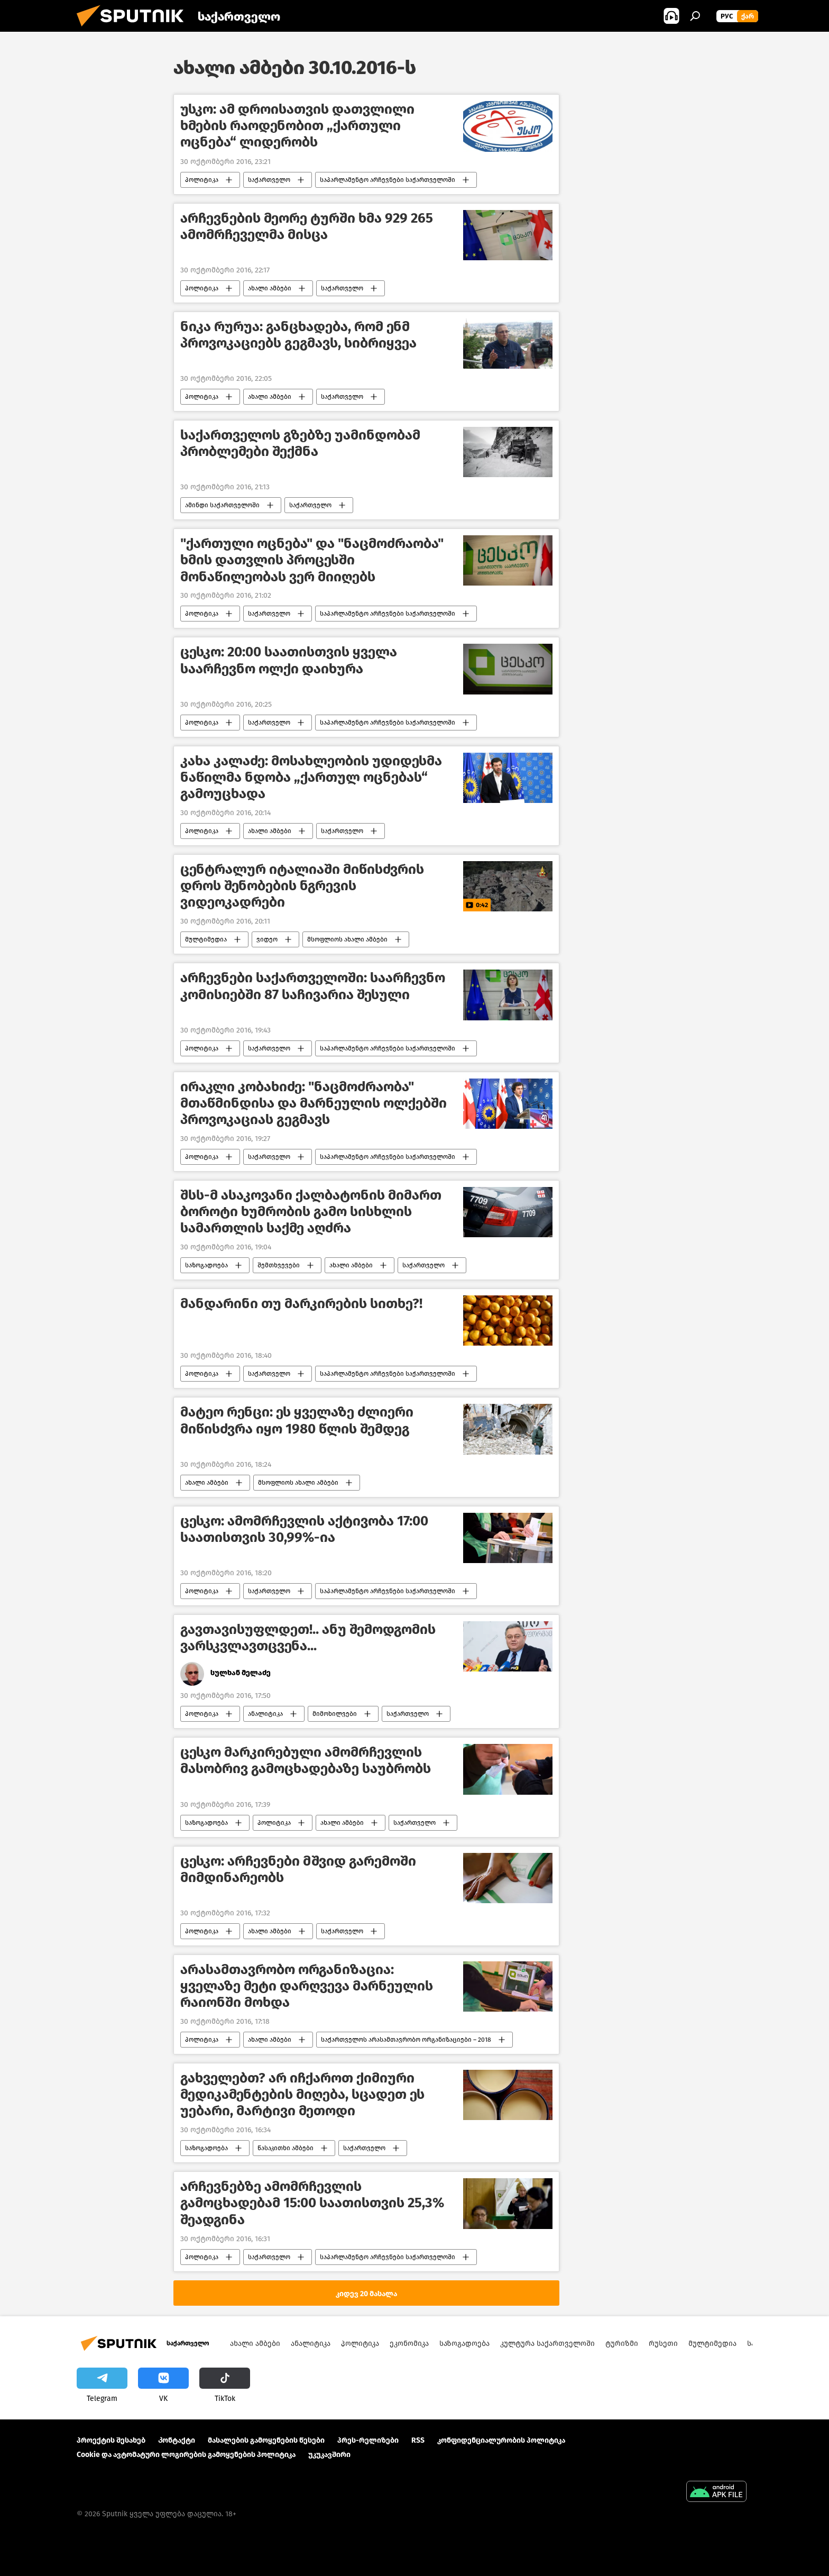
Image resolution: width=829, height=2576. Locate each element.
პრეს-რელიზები (368, 2440)
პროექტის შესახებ (111, 2440)
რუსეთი (663, 2343)
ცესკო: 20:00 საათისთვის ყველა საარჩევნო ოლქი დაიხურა (288, 660)
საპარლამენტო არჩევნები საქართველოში (387, 180)
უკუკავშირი (329, 2454)
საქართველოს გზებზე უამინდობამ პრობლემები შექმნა (300, 443)
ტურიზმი (621, 2343)
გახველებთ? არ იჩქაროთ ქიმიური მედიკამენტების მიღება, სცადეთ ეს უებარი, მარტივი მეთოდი (302, 2094)
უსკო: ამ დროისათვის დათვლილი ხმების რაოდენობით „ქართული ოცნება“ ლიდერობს (297, 125)
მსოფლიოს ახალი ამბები (347, 939)
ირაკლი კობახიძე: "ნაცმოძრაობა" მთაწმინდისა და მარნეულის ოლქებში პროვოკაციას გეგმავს (313, 1103)
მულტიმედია (206, 939)
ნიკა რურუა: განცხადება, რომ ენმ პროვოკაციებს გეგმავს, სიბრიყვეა (298, 334)
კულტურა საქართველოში (547, 2343)
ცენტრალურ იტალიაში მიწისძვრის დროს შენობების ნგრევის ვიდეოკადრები (302, 885)
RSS (418, 2440)
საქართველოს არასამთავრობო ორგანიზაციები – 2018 (406, 2039)
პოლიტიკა (201, 180)
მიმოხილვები (334, 1714)
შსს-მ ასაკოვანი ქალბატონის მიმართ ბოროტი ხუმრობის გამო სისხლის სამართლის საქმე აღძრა (310, 1211)
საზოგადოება (206, 1265)
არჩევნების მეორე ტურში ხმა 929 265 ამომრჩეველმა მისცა (306, 226)
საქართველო (269, 180)
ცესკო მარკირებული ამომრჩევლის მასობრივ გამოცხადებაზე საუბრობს (305, 1760)
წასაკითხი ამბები (285, 2148)
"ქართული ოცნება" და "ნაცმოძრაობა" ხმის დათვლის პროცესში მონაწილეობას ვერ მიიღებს (312, 559)
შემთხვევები (278, 1265)
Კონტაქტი (176, 2440)
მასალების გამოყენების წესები (266, 2440)
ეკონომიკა (409, 2343)
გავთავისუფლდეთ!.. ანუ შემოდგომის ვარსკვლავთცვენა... (308, 1637)
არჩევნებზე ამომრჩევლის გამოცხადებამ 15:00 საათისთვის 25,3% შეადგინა (312, 2202)
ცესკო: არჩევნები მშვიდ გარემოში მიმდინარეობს (298, 1869)
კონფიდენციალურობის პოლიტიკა (501, 2440)
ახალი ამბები (269, 288)
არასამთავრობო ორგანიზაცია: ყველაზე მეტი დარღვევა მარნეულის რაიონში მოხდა (306, 1986)
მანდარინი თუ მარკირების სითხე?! (301, 1303)
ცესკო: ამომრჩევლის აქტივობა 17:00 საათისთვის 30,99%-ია (304, 1529)
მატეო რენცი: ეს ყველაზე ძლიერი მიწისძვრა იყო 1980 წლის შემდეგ (296, 1420)
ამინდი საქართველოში (222, 505)
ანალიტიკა (265, 1714)
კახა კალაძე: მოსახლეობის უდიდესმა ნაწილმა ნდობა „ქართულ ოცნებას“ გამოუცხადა (311, 777)
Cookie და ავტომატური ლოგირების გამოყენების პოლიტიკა (186, 2454)
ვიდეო (267, 939)
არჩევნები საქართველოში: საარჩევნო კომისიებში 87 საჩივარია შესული (312, 986)
